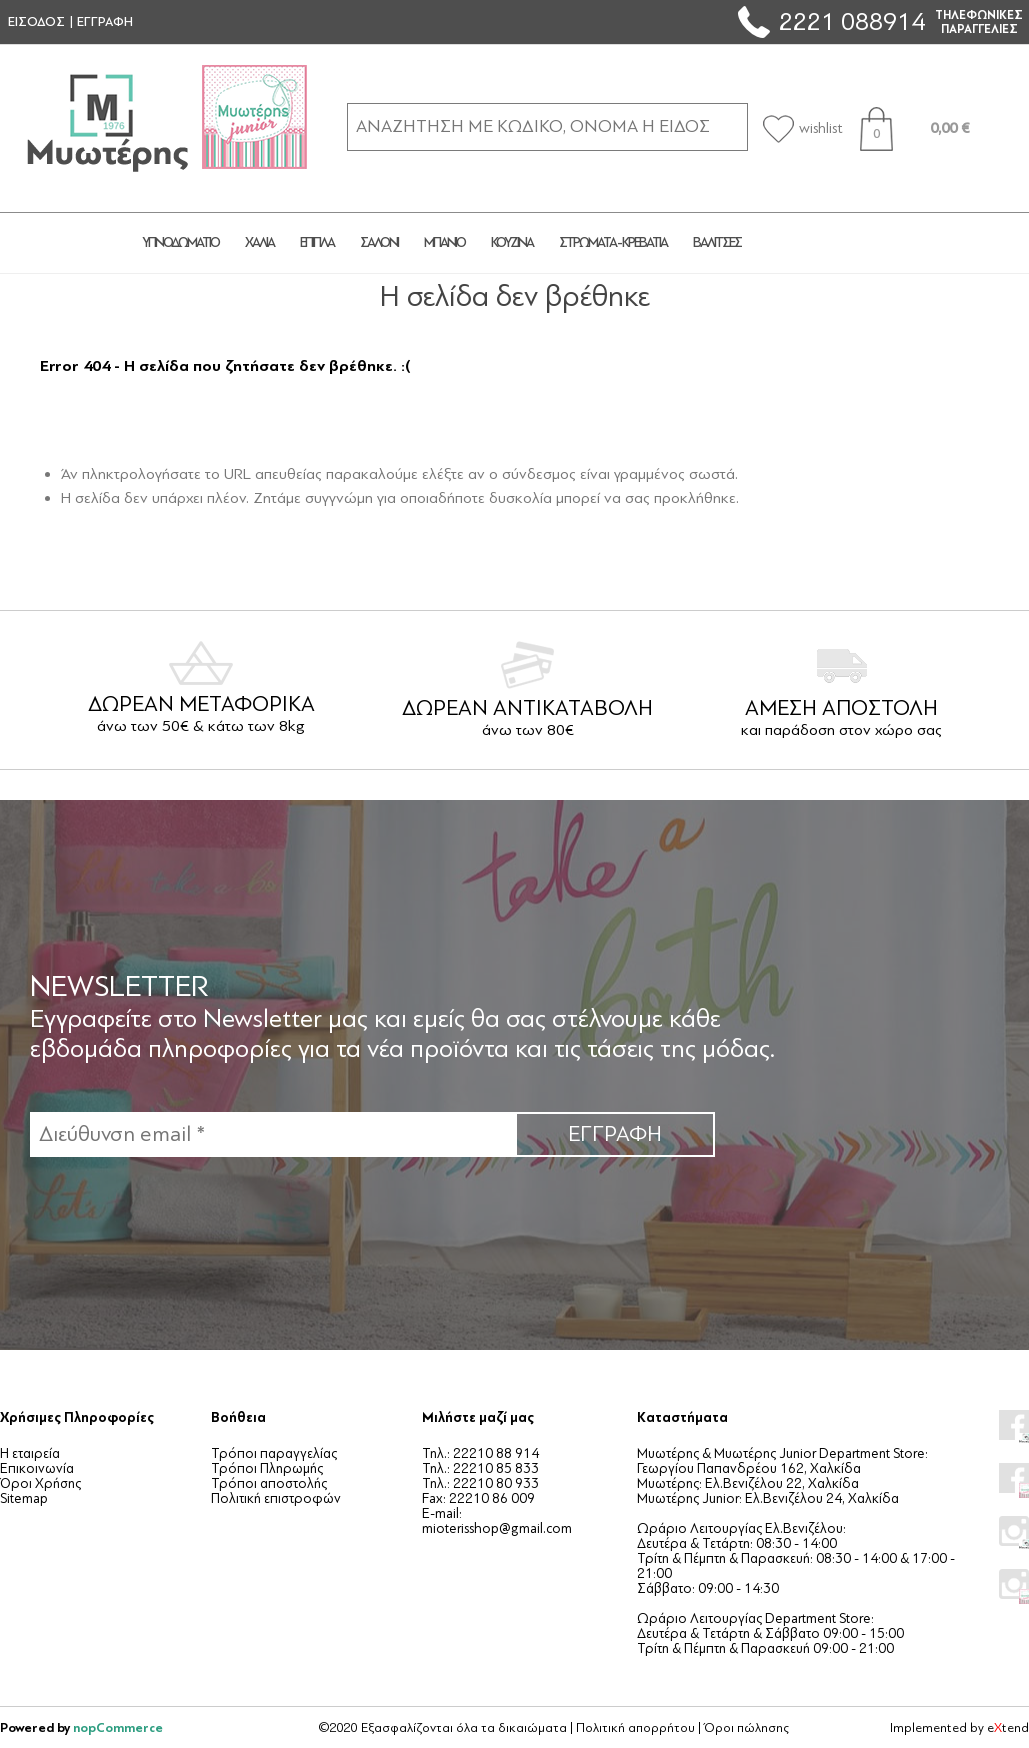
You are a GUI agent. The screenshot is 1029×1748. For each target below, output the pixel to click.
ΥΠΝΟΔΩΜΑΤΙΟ (180, 242)
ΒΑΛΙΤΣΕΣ (717, 242)
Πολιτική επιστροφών (276, 1498)
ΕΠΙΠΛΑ (317, 242)
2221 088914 (852, 21)
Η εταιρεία (30, 1453)
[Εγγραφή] (272, 1134)
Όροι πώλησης (746, 1728)
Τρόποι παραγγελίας (274, 1453)
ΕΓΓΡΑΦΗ (105, 22)
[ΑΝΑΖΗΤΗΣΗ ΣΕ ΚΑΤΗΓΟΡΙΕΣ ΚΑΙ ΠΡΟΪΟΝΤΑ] (547, 126)
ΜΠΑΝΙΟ (444, 242)
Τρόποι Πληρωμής (267, 1468)
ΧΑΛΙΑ (259, 242)
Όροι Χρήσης (40, 1483)
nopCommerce (118, 1727)
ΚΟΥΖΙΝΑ (512, 242)
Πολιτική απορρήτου (635, 1728)
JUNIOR (827, 243)
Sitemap (24, 1498)
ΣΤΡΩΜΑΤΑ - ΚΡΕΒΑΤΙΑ (613, 242)
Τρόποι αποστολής (269, 1483)
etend (1008, 1728)
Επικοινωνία (37, 1468)
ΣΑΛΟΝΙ (379, 242)
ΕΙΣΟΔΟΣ (36, 22)
